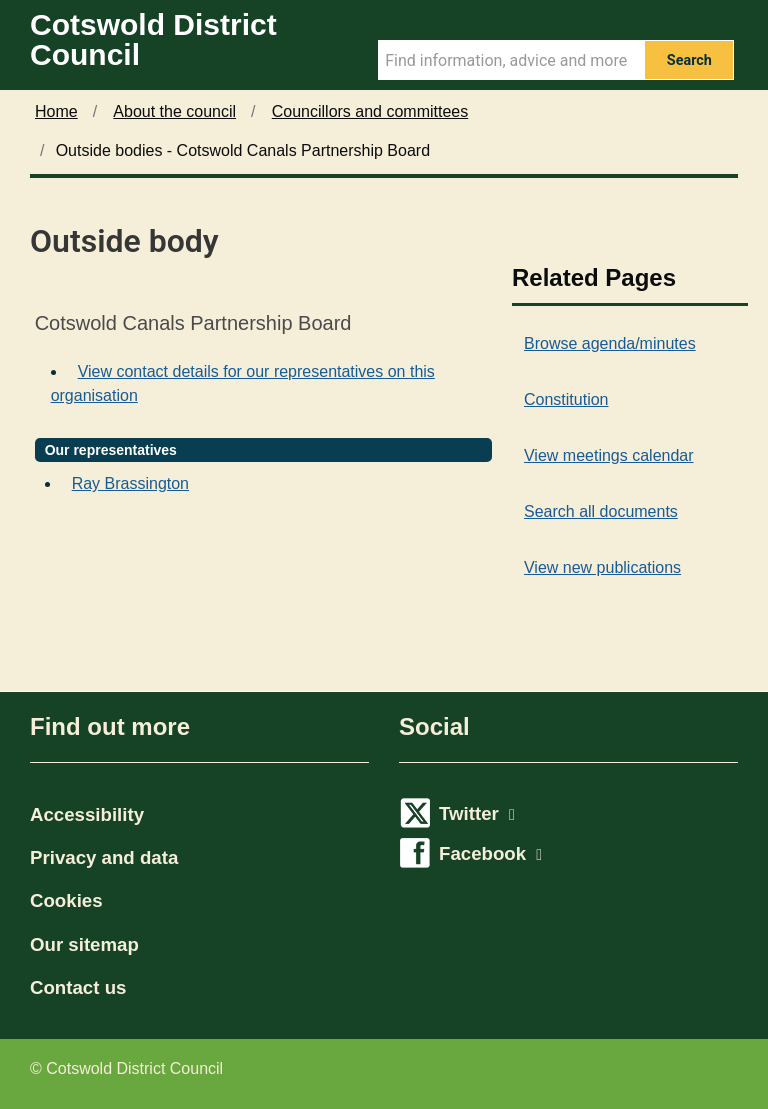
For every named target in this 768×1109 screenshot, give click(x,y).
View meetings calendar (609, 455)
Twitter (477, 813)
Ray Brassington (130, 483)
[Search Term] (511, 60)
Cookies (66, 900)
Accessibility (87, 814)
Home (56, 111)
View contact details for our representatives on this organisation (243, 383)
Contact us (78, 987)
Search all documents (601, 511)
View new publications (602, 567)
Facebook (490, 853)
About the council (174, 111)
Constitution (566, 399)
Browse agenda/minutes (610, 343)
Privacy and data (104, 857)
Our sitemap (84, 944)
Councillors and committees (370, 111)
